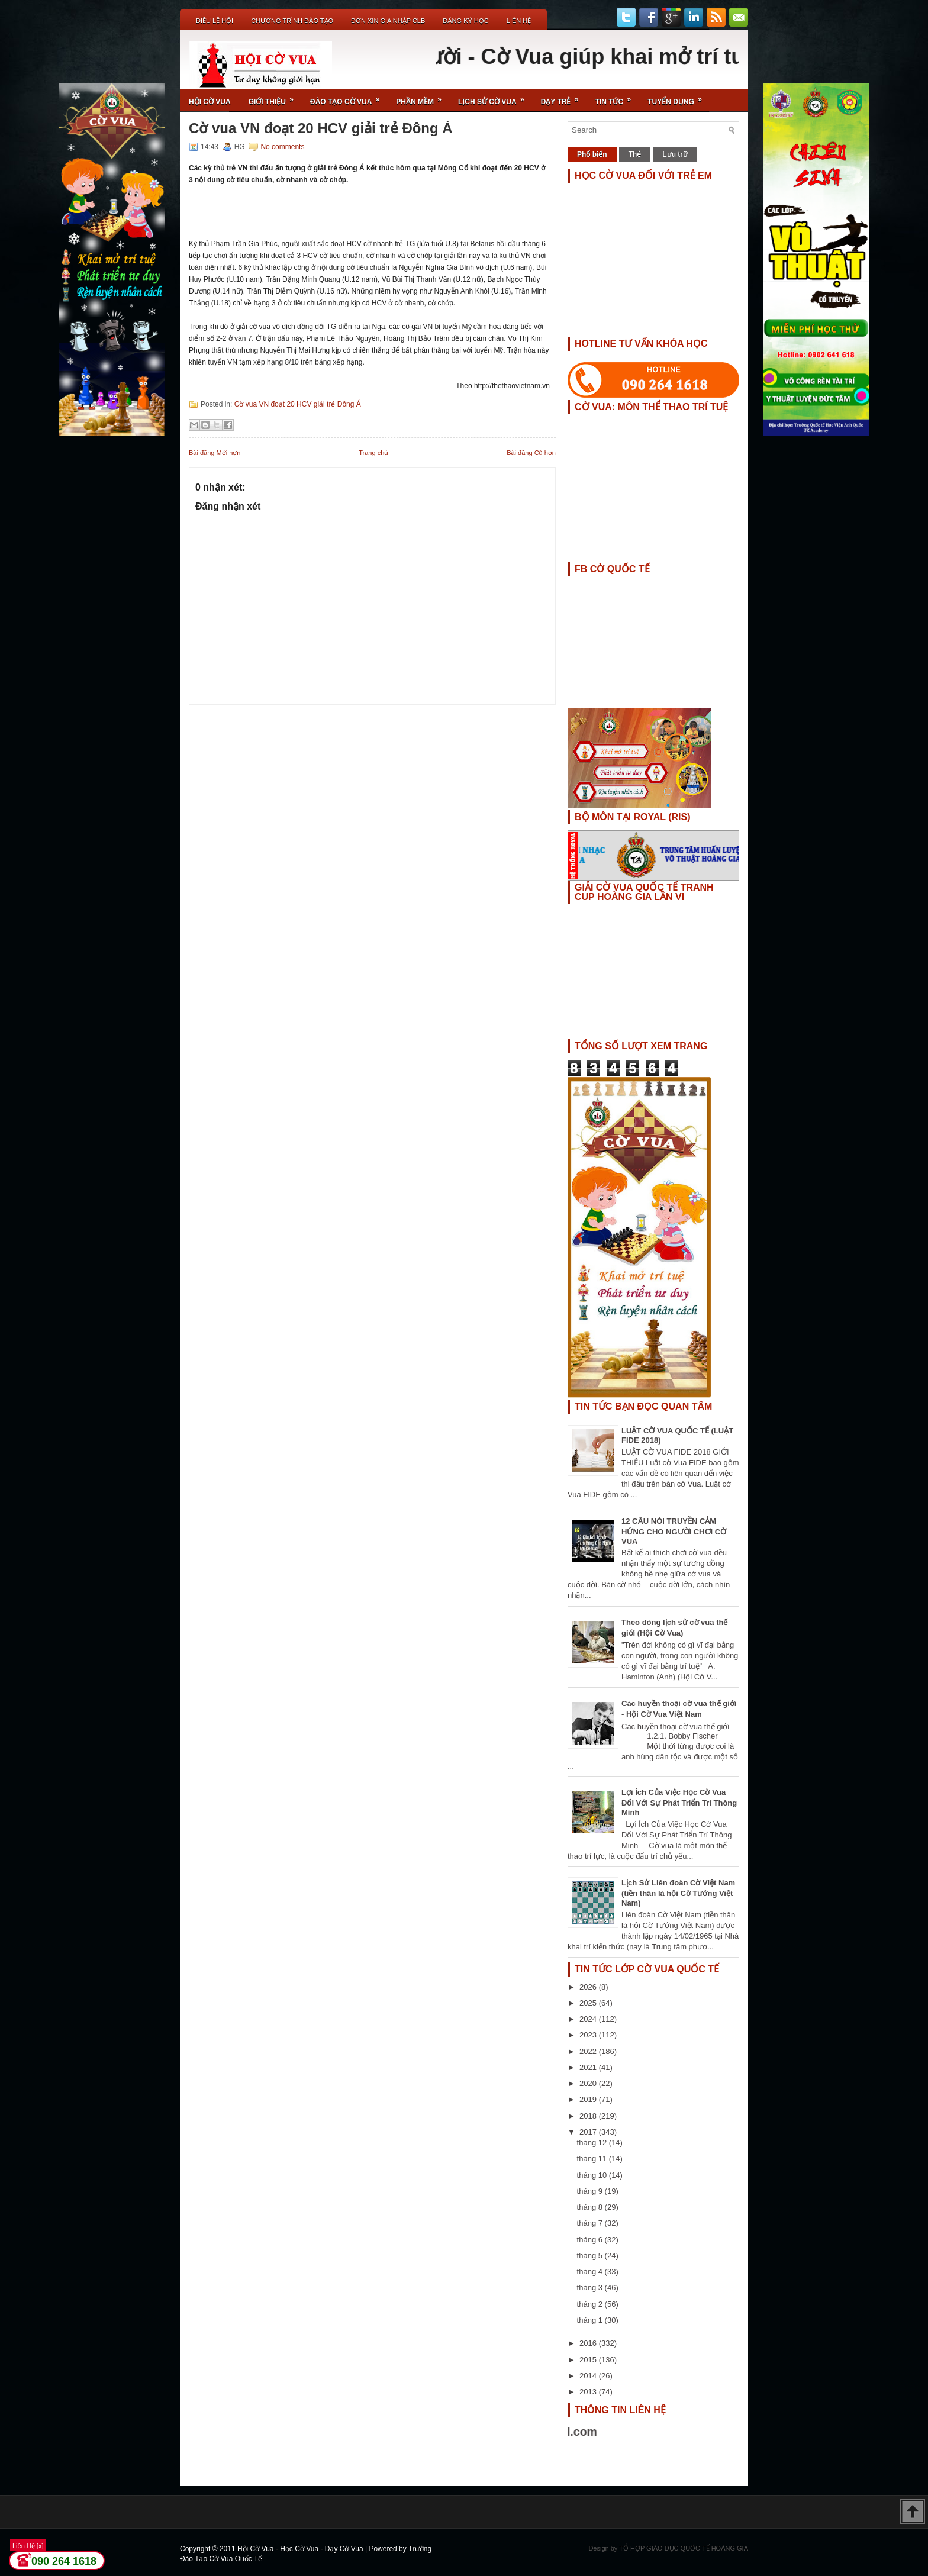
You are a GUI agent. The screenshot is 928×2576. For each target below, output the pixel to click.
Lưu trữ (675, 154)
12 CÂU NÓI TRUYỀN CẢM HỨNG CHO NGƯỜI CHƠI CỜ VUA (673, 1531)
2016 (589, 2343)
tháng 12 (593, 2142)
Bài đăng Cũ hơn (531, 452)
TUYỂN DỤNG (678, 97)
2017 (589, 2131)
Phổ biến (592, 154)
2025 (589, 2002)
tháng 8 (591, 2207)
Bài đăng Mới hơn (214, 452)
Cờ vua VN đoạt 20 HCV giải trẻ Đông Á (321, 128)
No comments (282, 147)
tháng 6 (591, 2239)
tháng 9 (591, 2191)
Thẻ (635, 154)
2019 (589, 2099)
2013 (589, 2391)
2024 (589, 2018)
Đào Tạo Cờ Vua (348, 97)
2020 (589, 2083)
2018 (589, 2115)
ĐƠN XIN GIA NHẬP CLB (388, 20)
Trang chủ (373, 452)
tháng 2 (591, 2304)
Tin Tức (617, 97)
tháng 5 (591, 2255)
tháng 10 (593, 2175)
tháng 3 (591, 2287)
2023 (589, 2034)
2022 (589, 2051)
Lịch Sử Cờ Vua (495, 97)
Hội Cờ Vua (210, 102)
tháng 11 (593, 2158)
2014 (589, 2375)
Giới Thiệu (275, 97)
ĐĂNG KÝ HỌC (465, 20)
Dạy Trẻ (564, 97)
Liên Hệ (519, 20)
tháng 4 (591, 2271)
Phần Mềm (422, 97)
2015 (589, 2359)
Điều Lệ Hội (214, 20)
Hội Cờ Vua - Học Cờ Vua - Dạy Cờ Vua (301, 2549)
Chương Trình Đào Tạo (292, 20)
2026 (589, 1986)
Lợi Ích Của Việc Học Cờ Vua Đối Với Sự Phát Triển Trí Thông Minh (679, 1802)
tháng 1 (591, 2320)
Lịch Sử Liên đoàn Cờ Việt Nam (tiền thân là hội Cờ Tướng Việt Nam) (678, 1892)
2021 (589, 2067)
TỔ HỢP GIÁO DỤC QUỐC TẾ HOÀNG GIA (683, 2548)
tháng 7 (591, 2223)
